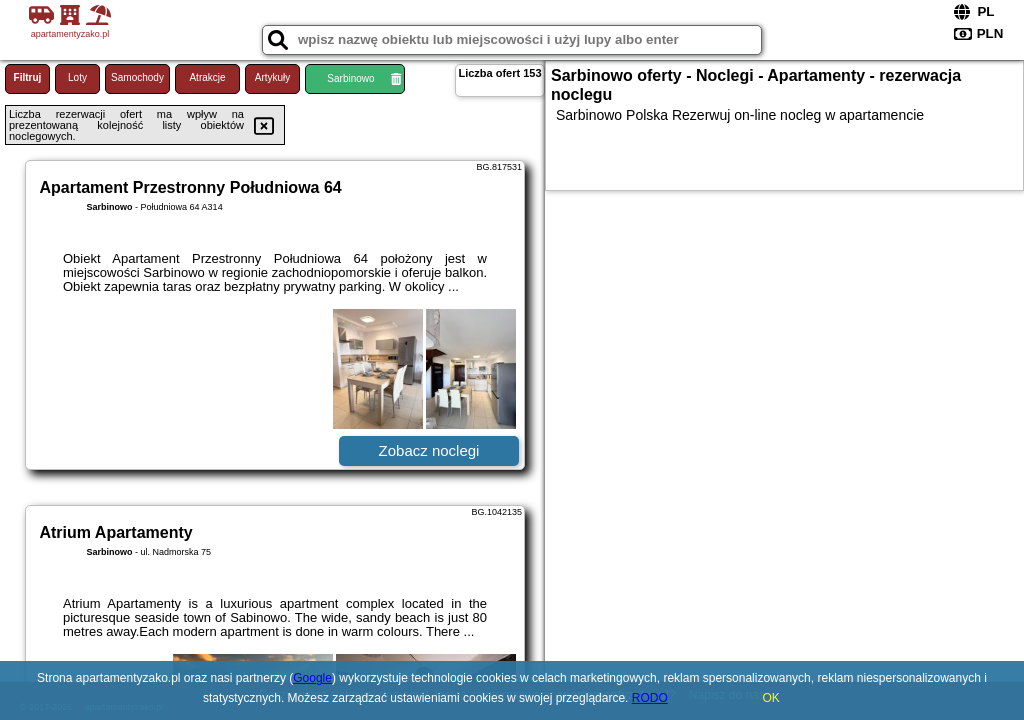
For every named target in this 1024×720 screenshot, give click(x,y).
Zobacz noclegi (429, 450)
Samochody (137, 77)
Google (312, 678)
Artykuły (273, 77)
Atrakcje (207, 77)
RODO (650, 698)
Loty (77, 77)
